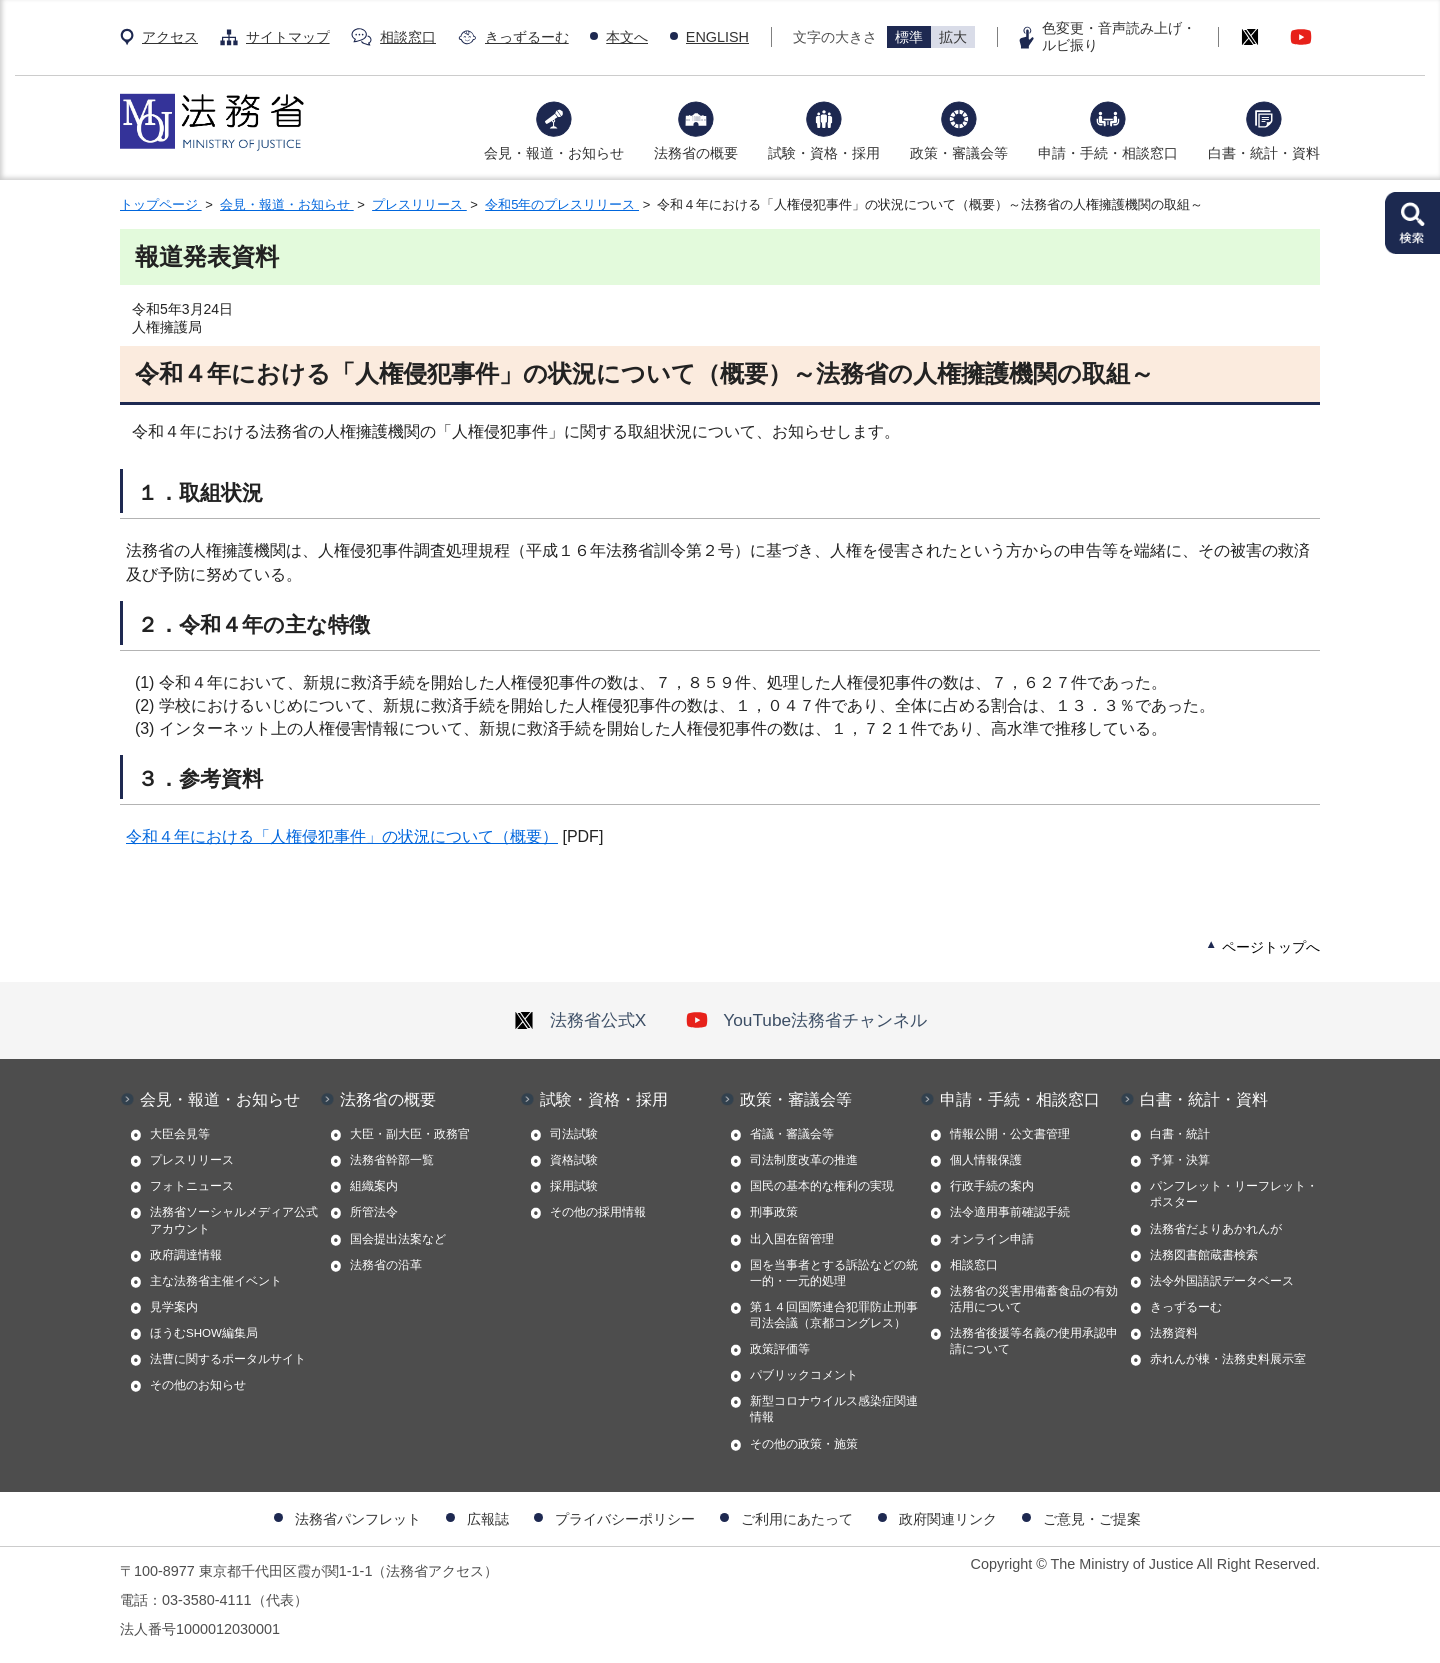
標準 (909, 37)
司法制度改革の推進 (804, 1160)
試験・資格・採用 (824, 153)
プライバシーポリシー (625, 1519)
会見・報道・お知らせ (554, 153)
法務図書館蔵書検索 (1204, 1255)
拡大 (953, 37)
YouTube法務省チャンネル (806, 1020)
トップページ (161, 204)
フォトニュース (192, 1186)
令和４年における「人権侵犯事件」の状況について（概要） (342, 836)
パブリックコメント (804, 1375)
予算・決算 (1180, 1160)
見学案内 (174, 1307)
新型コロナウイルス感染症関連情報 (834, 1409)
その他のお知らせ (198, 1385)
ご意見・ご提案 (1092, 1519)
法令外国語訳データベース (1222, 1281)
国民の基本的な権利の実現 (822, 1186)
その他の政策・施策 (804, 1444)
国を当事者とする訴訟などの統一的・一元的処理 (834, 1273)
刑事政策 (774, 1212)
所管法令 (374, 1212)
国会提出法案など (398, 1239)
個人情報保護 (986, 1160)
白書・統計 (1180, 1134)
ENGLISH (717, 37)
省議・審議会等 (792, 1134)
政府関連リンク (948, 1519)
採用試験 (574, 1186)
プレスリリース (419, 204)
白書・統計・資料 (1264, 153)
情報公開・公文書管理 (1010, 1134)
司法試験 (574, 1134)
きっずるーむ (527, 37)
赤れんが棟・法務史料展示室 (1228, 1359)
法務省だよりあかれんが (1216, 1229)
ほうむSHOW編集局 (204, 1333)
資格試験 (574, 1160)
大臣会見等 (180, 1134)
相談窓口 (408, 37)
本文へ (627, 37)
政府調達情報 (186, 1255)
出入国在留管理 (792, 1239)
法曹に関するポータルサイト (228, 1359)
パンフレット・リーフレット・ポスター (1234, 1194)
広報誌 (488, 1519)
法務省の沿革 (386, 1265)
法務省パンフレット (358, 1519)
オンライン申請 (992, 1239)
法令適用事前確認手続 (1010, 1212)
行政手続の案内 (992, 1186)
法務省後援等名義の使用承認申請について (1034, 1341)
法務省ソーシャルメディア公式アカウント (234, 1220)
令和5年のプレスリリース (562, 204)
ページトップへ (1271, 947)
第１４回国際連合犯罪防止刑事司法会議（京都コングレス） (834, 1315)
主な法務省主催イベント (216, 1281)
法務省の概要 (696, 153)
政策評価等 (780, 1349)
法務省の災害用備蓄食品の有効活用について (1034, 1299)
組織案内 (374, 1186)
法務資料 (1174, 1333)
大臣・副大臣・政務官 (410, 1134)
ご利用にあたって (797, 1519)
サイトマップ (288, 37)
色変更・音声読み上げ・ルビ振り (1119, 36)
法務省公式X (580, 1020)
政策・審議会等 (959, 153)
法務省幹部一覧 (392, 1160)
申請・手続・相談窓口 (1108, 153)
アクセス (170, 37)
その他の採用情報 (598, 1212)
